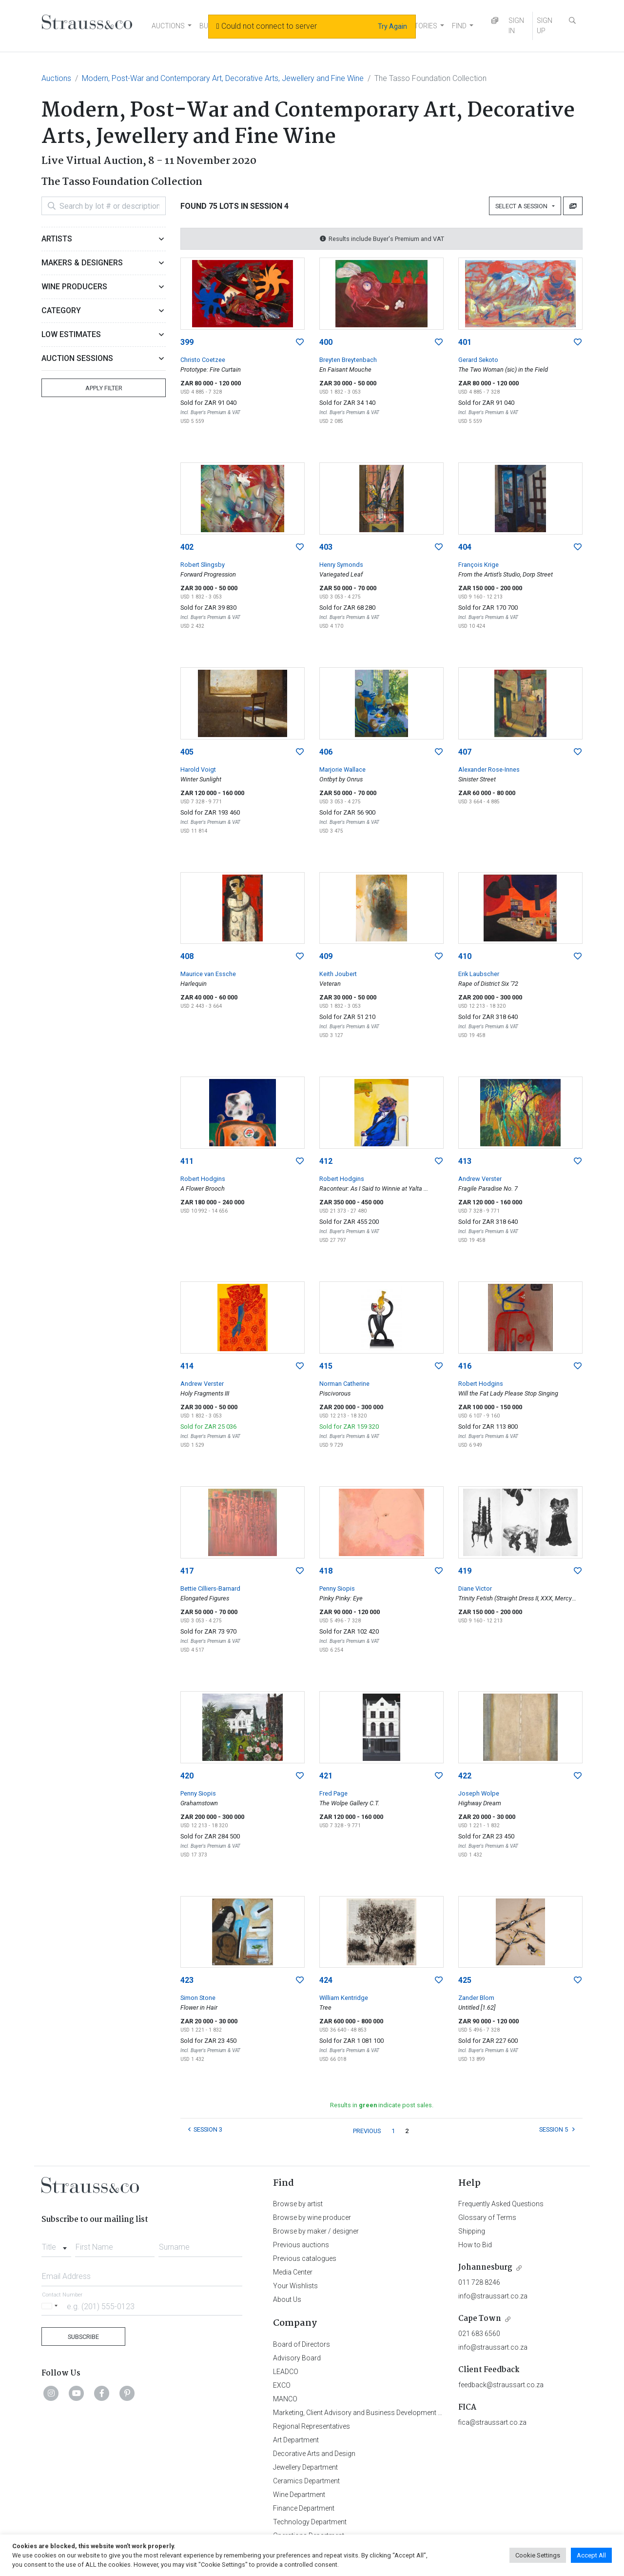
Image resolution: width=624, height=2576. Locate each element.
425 (464, 1980)
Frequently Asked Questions (501, 2204)
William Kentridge (343, 1997)
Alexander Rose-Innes (489, 769)
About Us (287, 2299)
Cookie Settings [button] (537, 2555)
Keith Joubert (338, 974)
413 (464, 1161)
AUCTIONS (168, 26)
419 (464, 1571)
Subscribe (83, 2336)
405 (187, 752)
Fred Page (333, 1793)
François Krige (478, 564)
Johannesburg (485, 2267)
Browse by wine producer (312, 2217)
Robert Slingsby (202, 564)
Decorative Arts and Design (314, 2453)
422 (464, 1775)
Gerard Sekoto (478, 359)
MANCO (285, 2399)
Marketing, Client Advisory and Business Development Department (373, 2412)
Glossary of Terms (487, 2217)
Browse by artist (298, 2204)
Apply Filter (103, 388)
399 (187, 342)
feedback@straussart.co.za (501, 2385)
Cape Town (479, 2319)
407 (464, 752)
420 (187, 1775)
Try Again (392, 26)
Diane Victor (475, 1588)
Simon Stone (197, 1997)
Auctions (56, 78)
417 (187, 1571)
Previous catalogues (304, 2258)
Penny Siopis (337, 1588)
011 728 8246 (479, 2282)
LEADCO (285, 2372)
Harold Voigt (198, 769)
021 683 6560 (479, 2333)
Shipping (471, 2231)
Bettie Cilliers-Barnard (210, 1588)
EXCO (282, 2385)
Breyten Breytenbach (348, 359)
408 (187, 956)
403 (325, 547)
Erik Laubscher (478, 974)
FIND (459, 26)
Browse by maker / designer (316, 2231)
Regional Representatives (311, 2426)
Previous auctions (301, 2245)
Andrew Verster (480, 1178)
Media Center (292, 2272)
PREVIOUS (367, 2131)
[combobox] (56, 2244)
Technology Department (310, 2522)
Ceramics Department (306, 2481)
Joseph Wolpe (478, 1793)
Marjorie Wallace (342, 769)
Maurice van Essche (208, 974)
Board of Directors (301, 2344)
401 (464, 342)
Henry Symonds (341, 564)
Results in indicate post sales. (381, 2105)
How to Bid (475, 2245)
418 (325, 1571)
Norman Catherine (344, 1383)
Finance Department (303, 2508)
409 (325, 956)
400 (325, 342)
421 (325, 1775)
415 (325, 1366)
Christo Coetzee (202, 359)
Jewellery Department (305, 2467)
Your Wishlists (295, 2286)
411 (187, 1161)
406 (325, 752)
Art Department (296, 2440)
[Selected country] (51, 2306)
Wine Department (299, 2494)
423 (187, 1980)
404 (464, 547)
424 (325, 1980)
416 (464, 1366)
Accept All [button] (591, 2555)
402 (187, 547)
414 (187, 1366)
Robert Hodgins (202, 1178)
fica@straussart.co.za (492, 2422)
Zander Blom (476, 1997)
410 (464, 956)
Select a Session (522, 206)
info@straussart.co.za (492, 2296)
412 (325, 1161)
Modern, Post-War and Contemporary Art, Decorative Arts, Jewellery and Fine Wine (223, 78)
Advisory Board (297, 2358)
